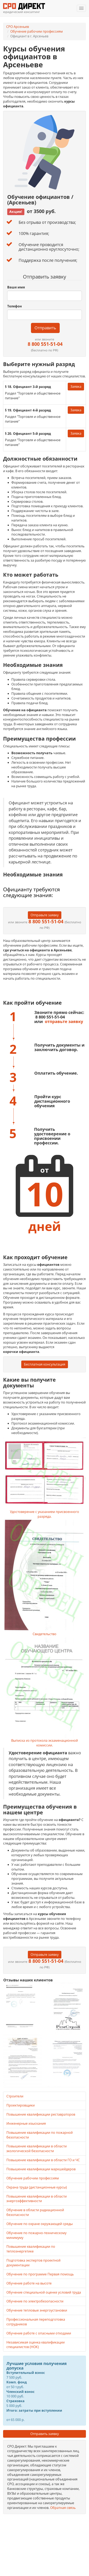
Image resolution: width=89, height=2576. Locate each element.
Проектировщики (20, 2105)
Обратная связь (63, 2507)
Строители (14, 2096)
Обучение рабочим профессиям (36, 31)
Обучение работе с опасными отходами (38, 2333)
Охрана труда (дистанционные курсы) (36, 2187)
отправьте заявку (64, 1021)
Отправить (45, 328)
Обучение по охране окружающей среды (39, 2224)
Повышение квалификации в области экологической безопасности (36, 2148)
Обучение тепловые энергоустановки (36, 2310)
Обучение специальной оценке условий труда (43, 2292)
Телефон (14, 306)
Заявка (75, 386)
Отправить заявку (44, 2433)
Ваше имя (16, 287)
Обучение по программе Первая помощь (40, 2274)
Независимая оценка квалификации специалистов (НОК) (35, 2344)
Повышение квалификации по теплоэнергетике (30, 2249)
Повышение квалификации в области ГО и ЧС (43, 2160)
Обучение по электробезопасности (34, 2301)
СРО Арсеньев (17, 26)
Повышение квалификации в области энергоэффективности (36, 2198)
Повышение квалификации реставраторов (40, 2114)
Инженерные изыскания (26, 2123)
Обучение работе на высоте (29, 2283)
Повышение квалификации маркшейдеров (41, 2169)
